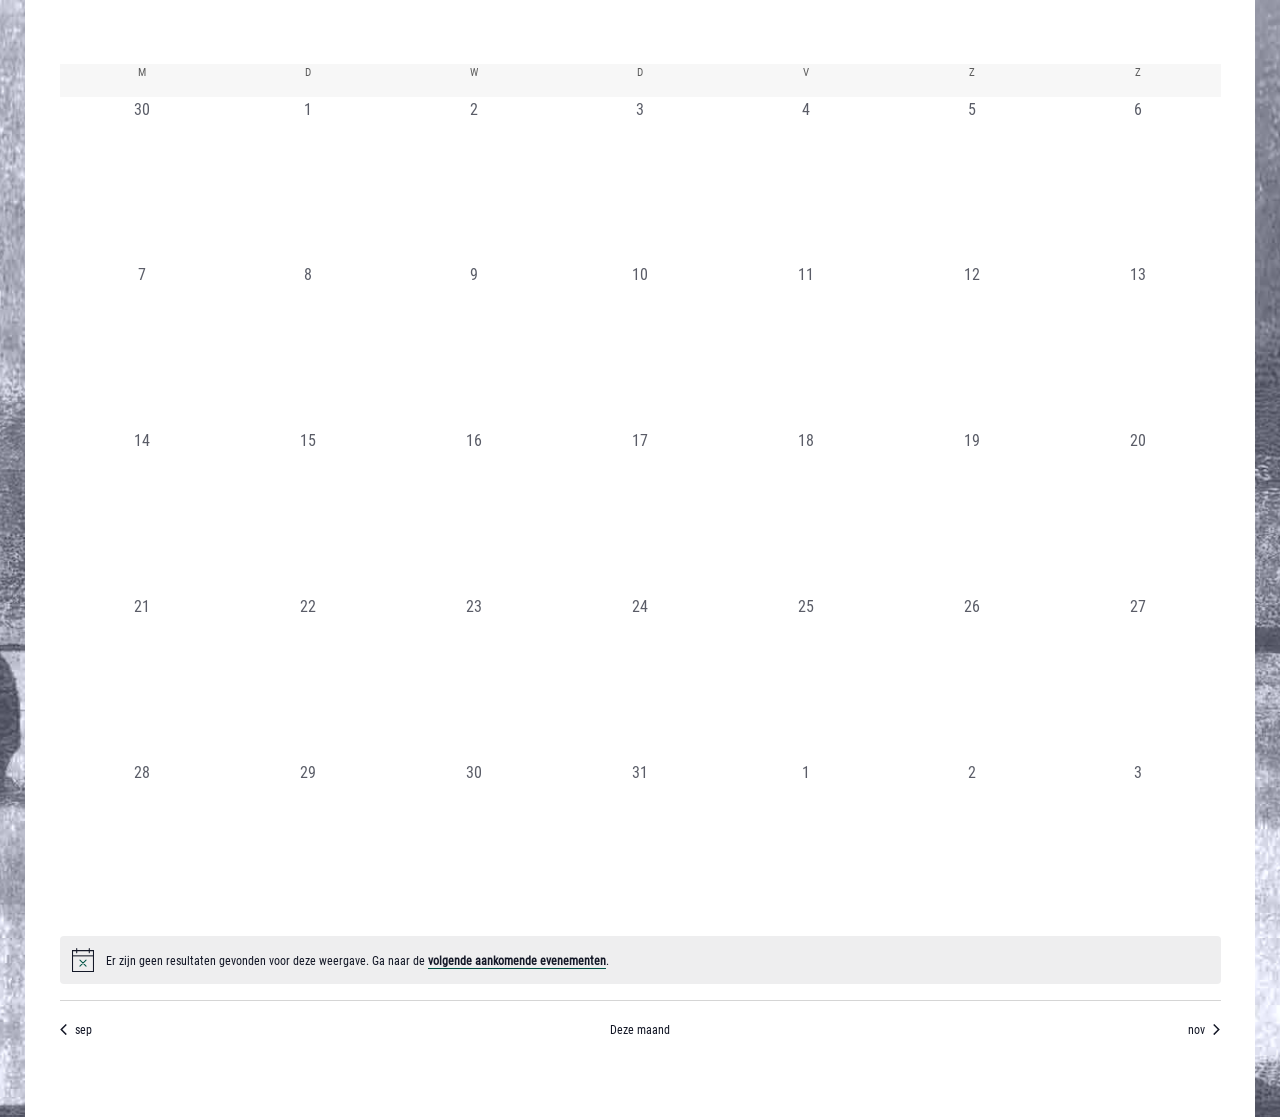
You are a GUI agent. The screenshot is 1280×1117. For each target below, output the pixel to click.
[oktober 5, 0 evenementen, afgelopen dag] (972, 180)
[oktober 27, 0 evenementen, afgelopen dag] (1138, 677)
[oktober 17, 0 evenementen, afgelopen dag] (640, 511)
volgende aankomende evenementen (517, 960)
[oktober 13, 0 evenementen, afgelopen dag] (1138, 345)
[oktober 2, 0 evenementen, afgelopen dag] (474, 180)
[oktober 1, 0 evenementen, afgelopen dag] (308, 180)
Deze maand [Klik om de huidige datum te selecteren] (640, 1029)
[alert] (640, 960)
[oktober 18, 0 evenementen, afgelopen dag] (806, 511)
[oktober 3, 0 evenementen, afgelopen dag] (640, 180)
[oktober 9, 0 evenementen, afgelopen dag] (474, 345)
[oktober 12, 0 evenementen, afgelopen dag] (972, 345)
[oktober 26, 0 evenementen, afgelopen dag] (972, 677)
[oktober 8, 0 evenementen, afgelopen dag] (308, 345)
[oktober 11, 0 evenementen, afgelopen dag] (806, 345)
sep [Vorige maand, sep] (76, 1029)
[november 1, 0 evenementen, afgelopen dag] (806, 843)
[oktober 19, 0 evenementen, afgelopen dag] (972, 511)
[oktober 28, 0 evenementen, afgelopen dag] (143, 843)
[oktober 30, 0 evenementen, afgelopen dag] (474, 843)
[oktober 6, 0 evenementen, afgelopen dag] (1138, 180)
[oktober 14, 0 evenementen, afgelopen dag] (143, 511)
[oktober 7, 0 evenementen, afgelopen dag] (143, 345)
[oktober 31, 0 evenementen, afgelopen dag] (640, 843)
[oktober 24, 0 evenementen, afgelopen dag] (640, 677)
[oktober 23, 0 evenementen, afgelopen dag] (474, 677)
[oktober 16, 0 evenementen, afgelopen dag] (474, 511)
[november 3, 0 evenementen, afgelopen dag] (1138, 843)
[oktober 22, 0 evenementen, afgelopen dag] (308, 677)
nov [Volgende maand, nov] (1204, 1029)
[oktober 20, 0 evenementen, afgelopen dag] (1138, 511)
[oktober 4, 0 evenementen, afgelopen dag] (806, 180)
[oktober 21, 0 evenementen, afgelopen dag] (143, 677)
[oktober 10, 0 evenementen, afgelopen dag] (640, 345)
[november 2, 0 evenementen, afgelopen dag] (972, 843)
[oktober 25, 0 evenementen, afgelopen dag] (806, 677)
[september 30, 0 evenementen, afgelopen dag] (143, 180)
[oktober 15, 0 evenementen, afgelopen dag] (308, 511)
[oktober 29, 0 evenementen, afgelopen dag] (308, 843)
